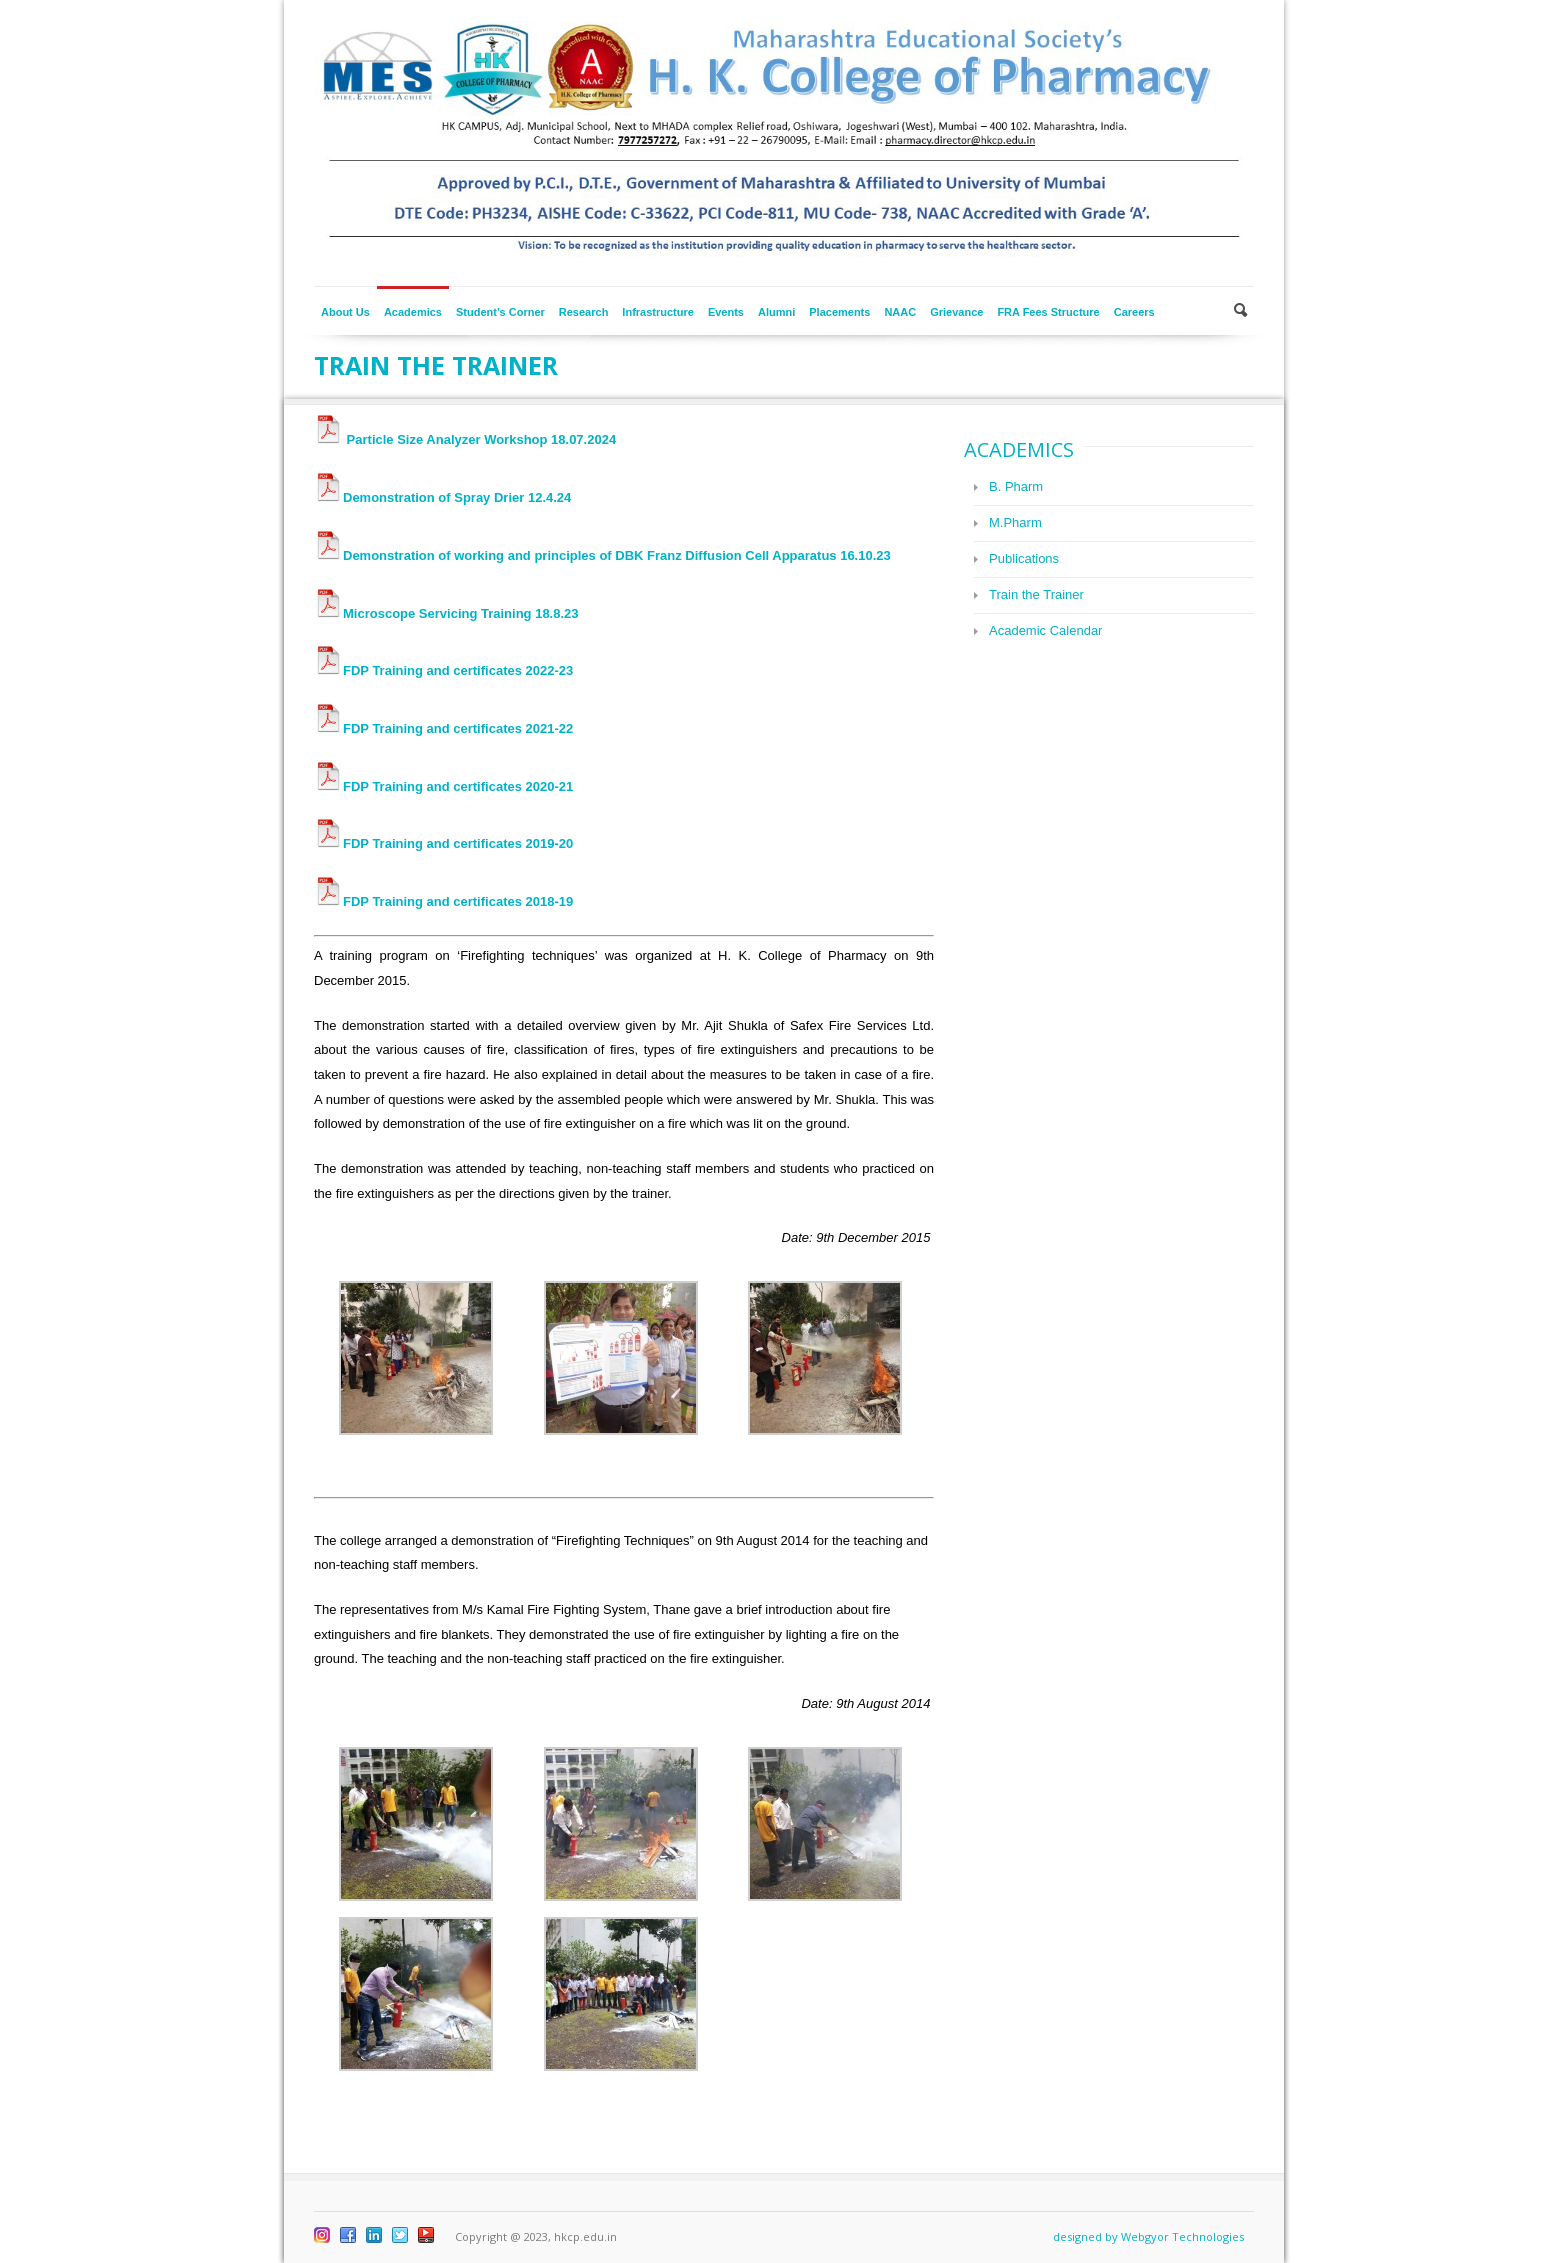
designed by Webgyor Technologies (1148, 2236)
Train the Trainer (1036, 594)
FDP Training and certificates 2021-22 (443, 728)
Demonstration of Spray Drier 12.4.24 (442, 497)
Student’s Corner (500, 312)
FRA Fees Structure (1048, 312)
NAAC (900, 312)
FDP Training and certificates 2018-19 (443, 901)
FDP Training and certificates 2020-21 (443, 786)
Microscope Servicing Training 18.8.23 (446, 613)
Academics (413, 312)
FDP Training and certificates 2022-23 (443, 670)
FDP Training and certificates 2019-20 (443, 843)
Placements (839, 312)
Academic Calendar (1045, 630)
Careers (1134, 312)
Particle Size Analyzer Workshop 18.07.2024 (465, 439)
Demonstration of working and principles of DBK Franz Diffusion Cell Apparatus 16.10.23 (602, 555)
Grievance (956, 312)
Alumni (776, 312)
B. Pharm (1016, 486)
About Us (345, 312)
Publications (1024, 558)
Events (726, 312)
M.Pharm (1015, 522)
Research (584, 312)
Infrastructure (658, 312)
